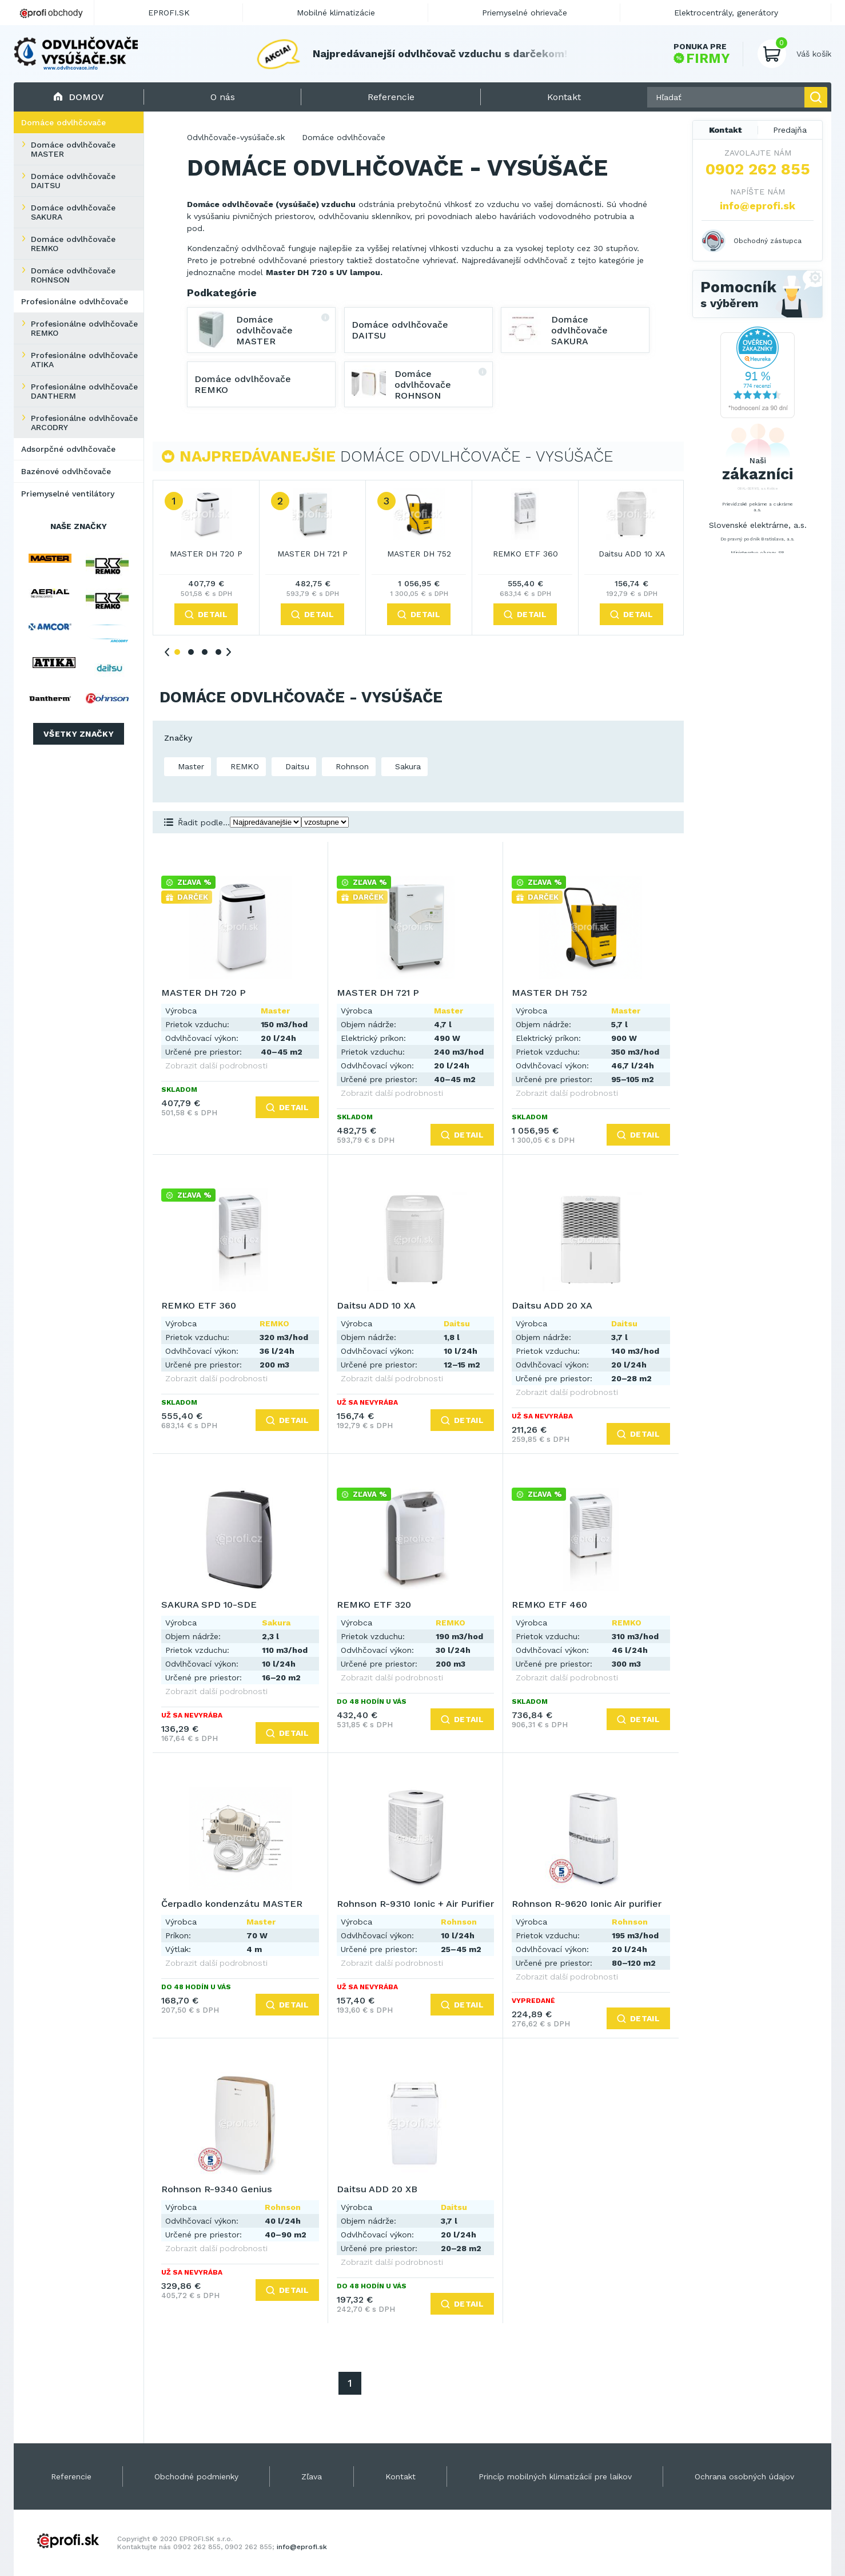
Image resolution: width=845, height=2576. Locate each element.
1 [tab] (177, 652)
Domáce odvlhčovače (63, 122)
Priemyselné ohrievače (524, 12)
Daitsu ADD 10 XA (632, 553)
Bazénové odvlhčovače (66, 471)
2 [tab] (191, 652)
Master (189, 766)
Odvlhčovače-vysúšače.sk (236, 137)
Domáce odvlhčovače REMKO (73, 243)
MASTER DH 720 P (206, 553)
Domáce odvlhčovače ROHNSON (73, 275)
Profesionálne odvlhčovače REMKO (84, 328)
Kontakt (725, 129)
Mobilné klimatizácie (336, 12)
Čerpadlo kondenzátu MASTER (231, 1903)
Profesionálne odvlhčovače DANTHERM (84, 391)
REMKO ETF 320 (374, 1604)
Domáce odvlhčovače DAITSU (73, 181)
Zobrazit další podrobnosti (216, 1065)
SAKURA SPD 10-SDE (209, 1604)
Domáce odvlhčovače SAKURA (73, 212)
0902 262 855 (758, 169)
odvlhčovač (547, 260)
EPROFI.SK (169, 12)
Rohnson (351, 766)
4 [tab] (218, 652)
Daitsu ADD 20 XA (552, 1305)
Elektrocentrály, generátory (726, 12)
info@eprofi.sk (757, 206)
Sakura (406, 766)
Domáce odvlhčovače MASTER (73, 149)
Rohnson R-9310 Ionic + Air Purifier (415, 1903)
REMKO (243, 766)
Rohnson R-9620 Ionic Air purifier (586, 1903)
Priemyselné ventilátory (67, 493)
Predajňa (790, 129)
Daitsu (295, 766)
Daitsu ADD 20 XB (377, 2189)
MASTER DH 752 (419, 553)
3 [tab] (205, 652)
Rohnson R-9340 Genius (216, 2189)
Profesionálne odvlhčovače (74, 301)
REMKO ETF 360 (525, 553)
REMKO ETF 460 (549, 1604)
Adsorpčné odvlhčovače (68, 449)
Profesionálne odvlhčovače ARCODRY (84, 423)
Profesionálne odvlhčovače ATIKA (84, 360)
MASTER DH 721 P (312, 553)
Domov (78, 97)
